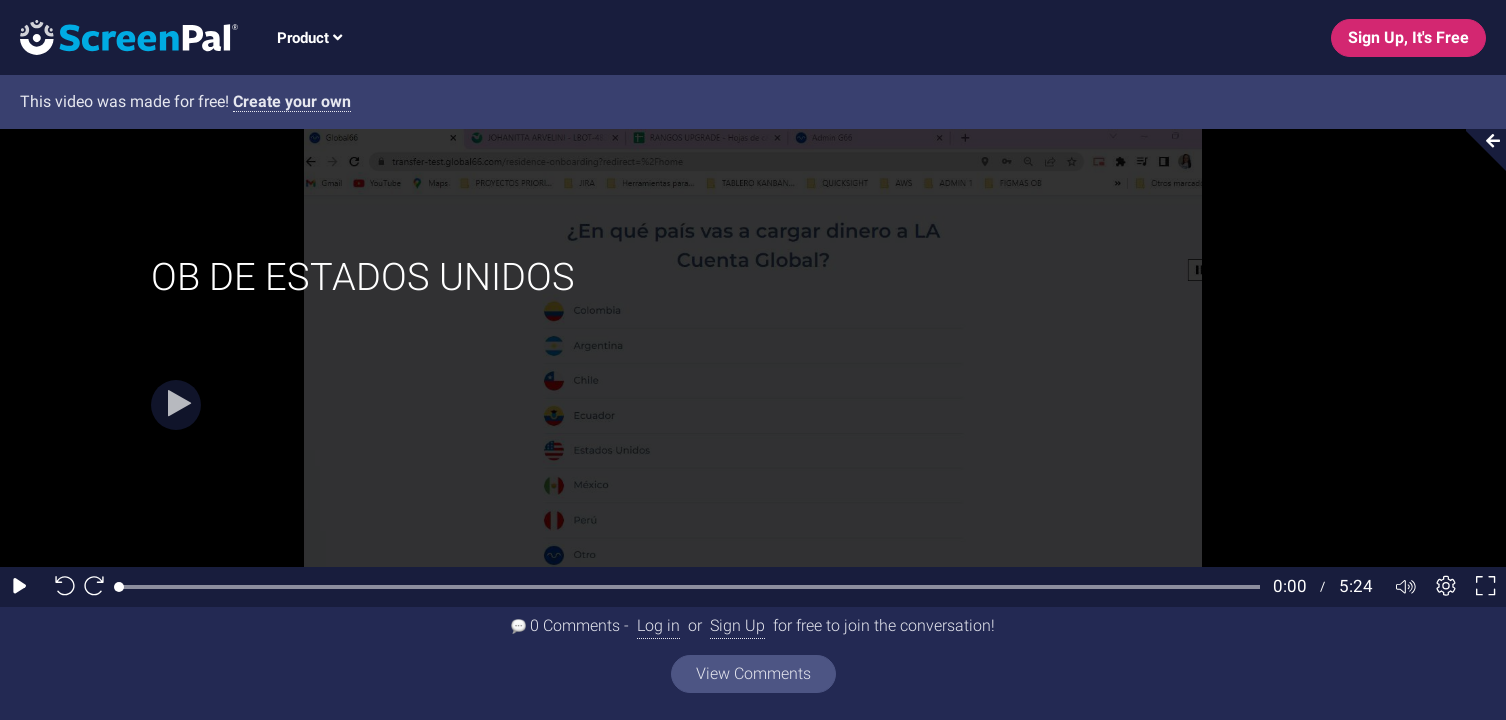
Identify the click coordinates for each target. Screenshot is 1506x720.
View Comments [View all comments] (753, 673)
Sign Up (737, 625)
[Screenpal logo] (119, 36)
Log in (658, 625)
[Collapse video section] (1480, 150)
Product (309, 38)
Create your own (292, 101)
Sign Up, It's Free (1408, 37)
